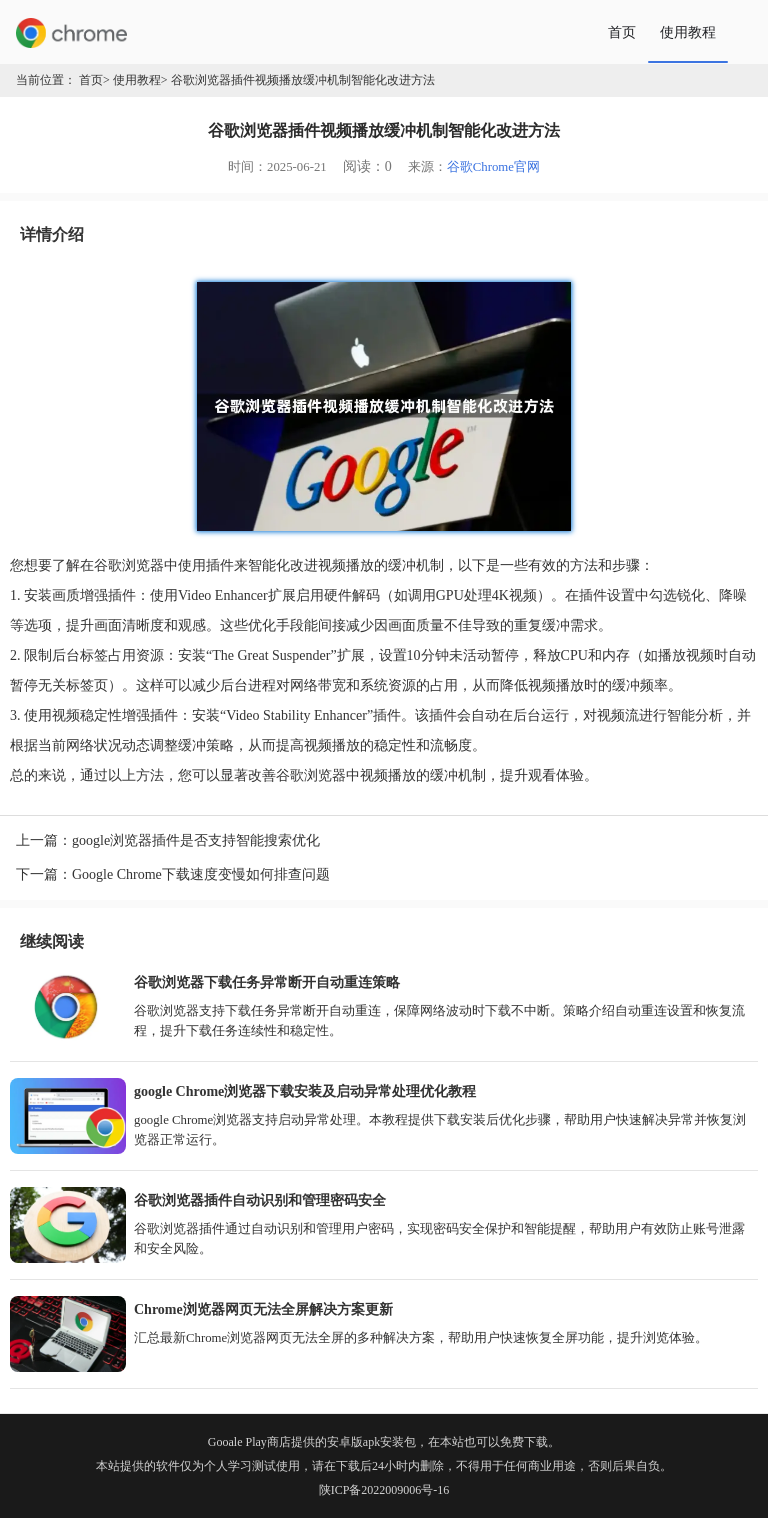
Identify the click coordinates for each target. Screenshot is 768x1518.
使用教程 (688, 32)
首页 (622, 32)
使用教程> (140, 80)
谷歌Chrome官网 (493, 167)
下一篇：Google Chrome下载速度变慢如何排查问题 (173, 874)
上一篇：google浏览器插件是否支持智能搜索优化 (168, 840)
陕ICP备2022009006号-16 (384, 1490)
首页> (94, 80)
